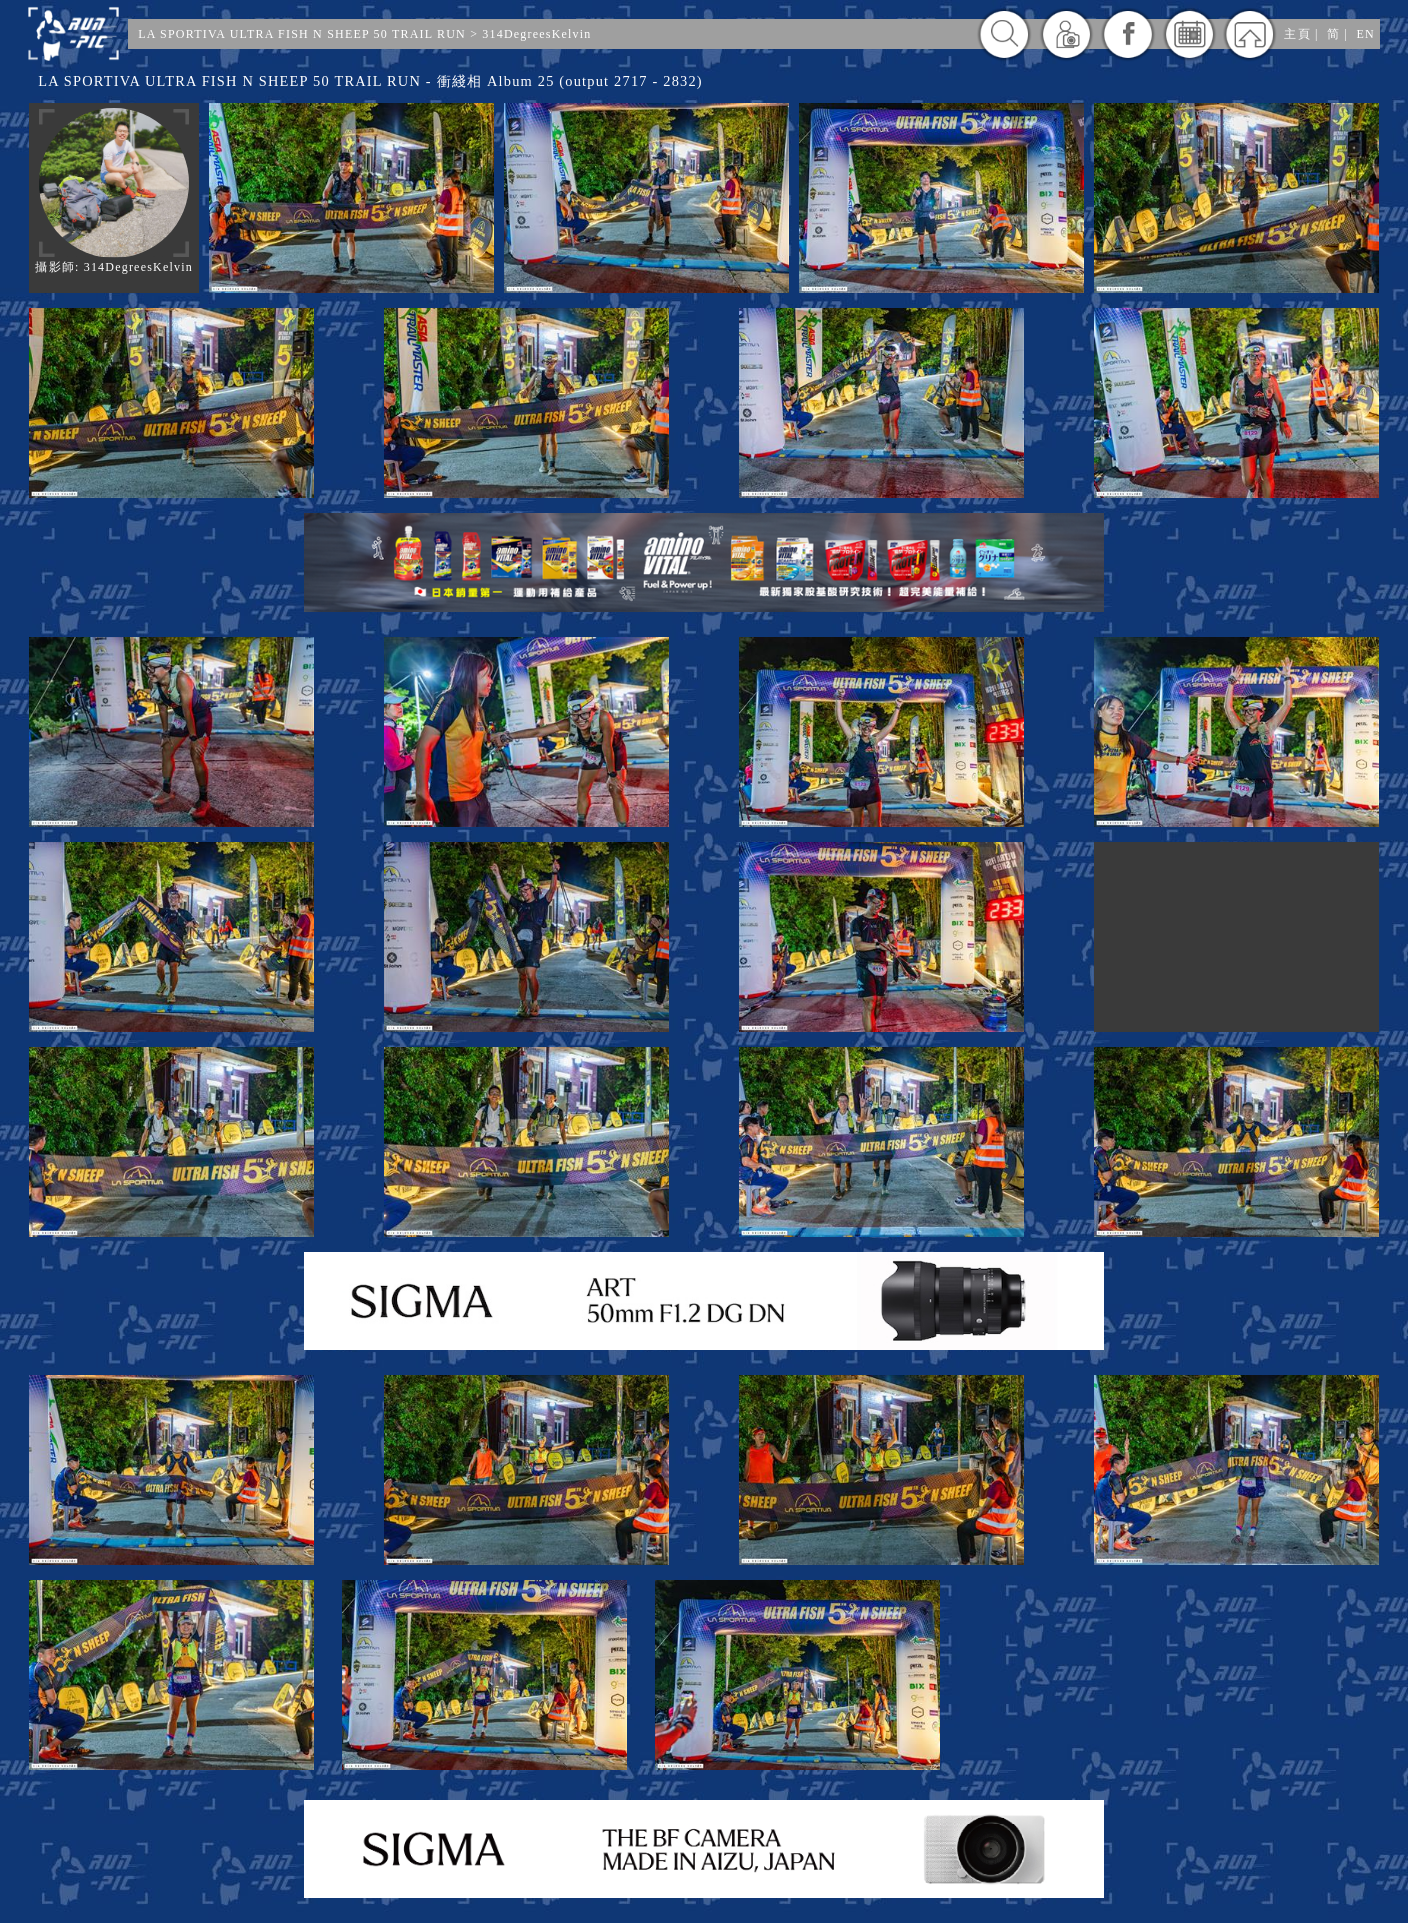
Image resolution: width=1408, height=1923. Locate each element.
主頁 (1297, 34)
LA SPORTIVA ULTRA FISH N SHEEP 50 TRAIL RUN (302, 34)
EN (1365, 34)
